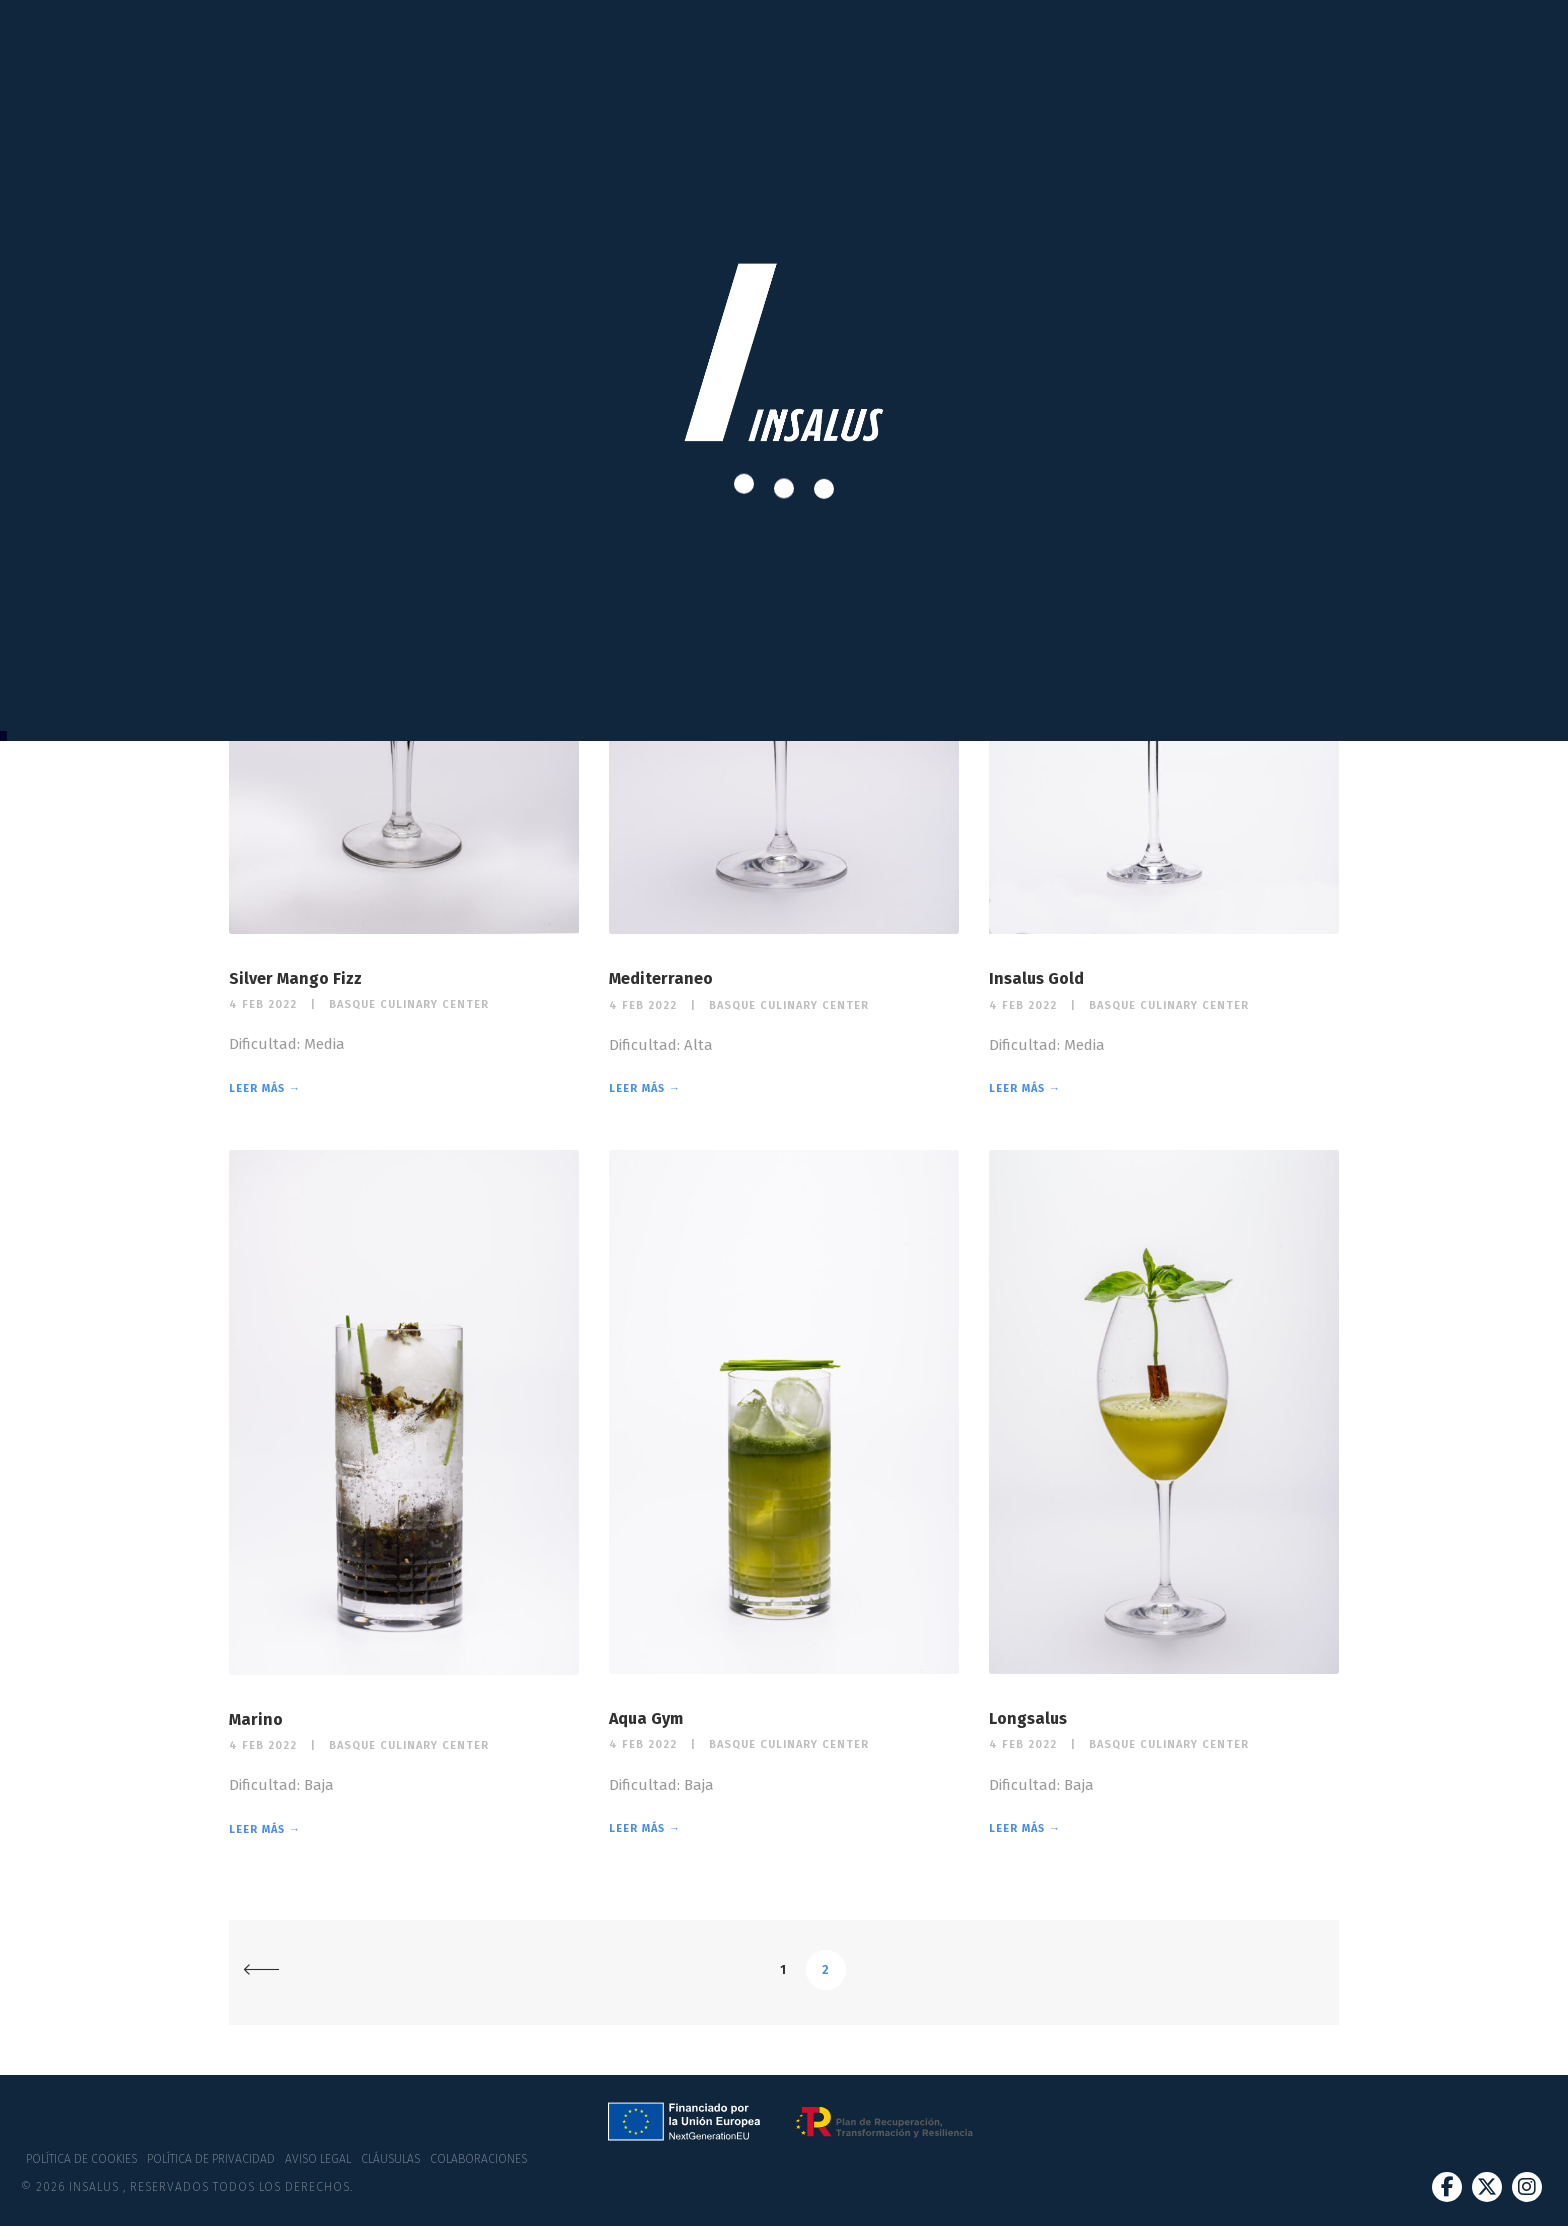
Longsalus (1028, 1718)
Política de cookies (81, 2159)
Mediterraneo (661, 978)
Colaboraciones (478, 2159)
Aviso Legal (318, 2159)
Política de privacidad (211, 2159)
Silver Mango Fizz (295, 978)
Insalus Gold (1036, 978)
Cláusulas (390, 2159)
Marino (256, 1719)
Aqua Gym (646, 1718)
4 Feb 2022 (263, 1004)
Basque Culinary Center (409, 1004)
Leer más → (265, 1088)
